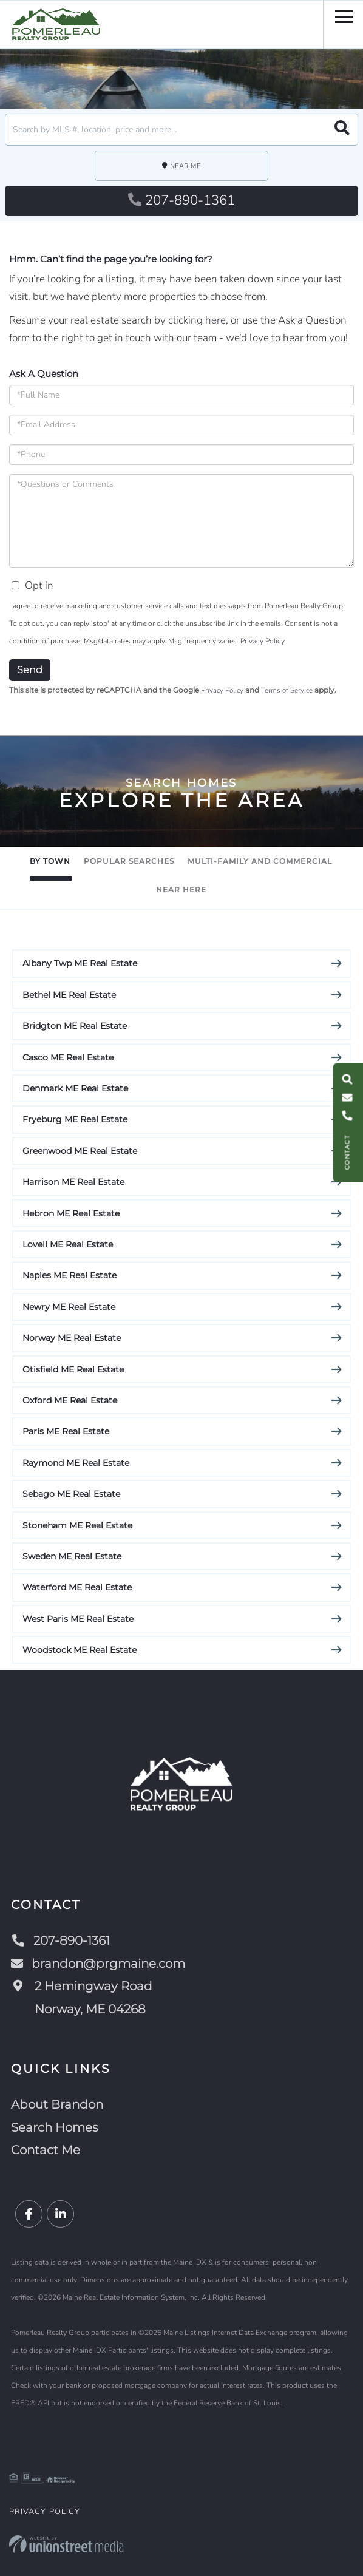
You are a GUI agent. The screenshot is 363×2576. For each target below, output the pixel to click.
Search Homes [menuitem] (54, 2127)
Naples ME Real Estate (69, 1275)
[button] (342, 129)
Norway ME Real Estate (71, 1337)
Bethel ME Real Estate (69, 994)
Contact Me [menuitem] (45, 2150)
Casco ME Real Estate (68, 1057)
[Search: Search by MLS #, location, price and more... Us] (181, 130)
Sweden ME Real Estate (71, 1556)
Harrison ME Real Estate (73, 1181)
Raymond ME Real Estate (75, 1462)
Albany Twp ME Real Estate (79, 963)
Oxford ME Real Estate (69, 1400)
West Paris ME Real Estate (78, 1618)
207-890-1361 (181, 200)
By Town (50, 861)
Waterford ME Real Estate (77, 1587)
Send (29, 670)
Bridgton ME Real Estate (74, 1025)
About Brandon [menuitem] (57, 2104)
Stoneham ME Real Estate (77, 1525)
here (215, 320)
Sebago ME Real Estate (71, 1493)
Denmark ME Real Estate (75, 1088)
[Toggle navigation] (344, 15)
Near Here (181, 889)
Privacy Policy (262, 641)
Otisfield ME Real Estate (73, 1369)
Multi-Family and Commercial (260, 861)
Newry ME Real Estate (68, 1306)
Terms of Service (287, 690)
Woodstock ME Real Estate (79, 1649)
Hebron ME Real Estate (71, 1213)
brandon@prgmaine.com (98, 1963)
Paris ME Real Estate (65, 1431)
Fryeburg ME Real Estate (74, 1119)
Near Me (185, 166)
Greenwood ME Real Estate (79, 1150)
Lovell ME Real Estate (67, 1244)
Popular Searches (129, 861)
